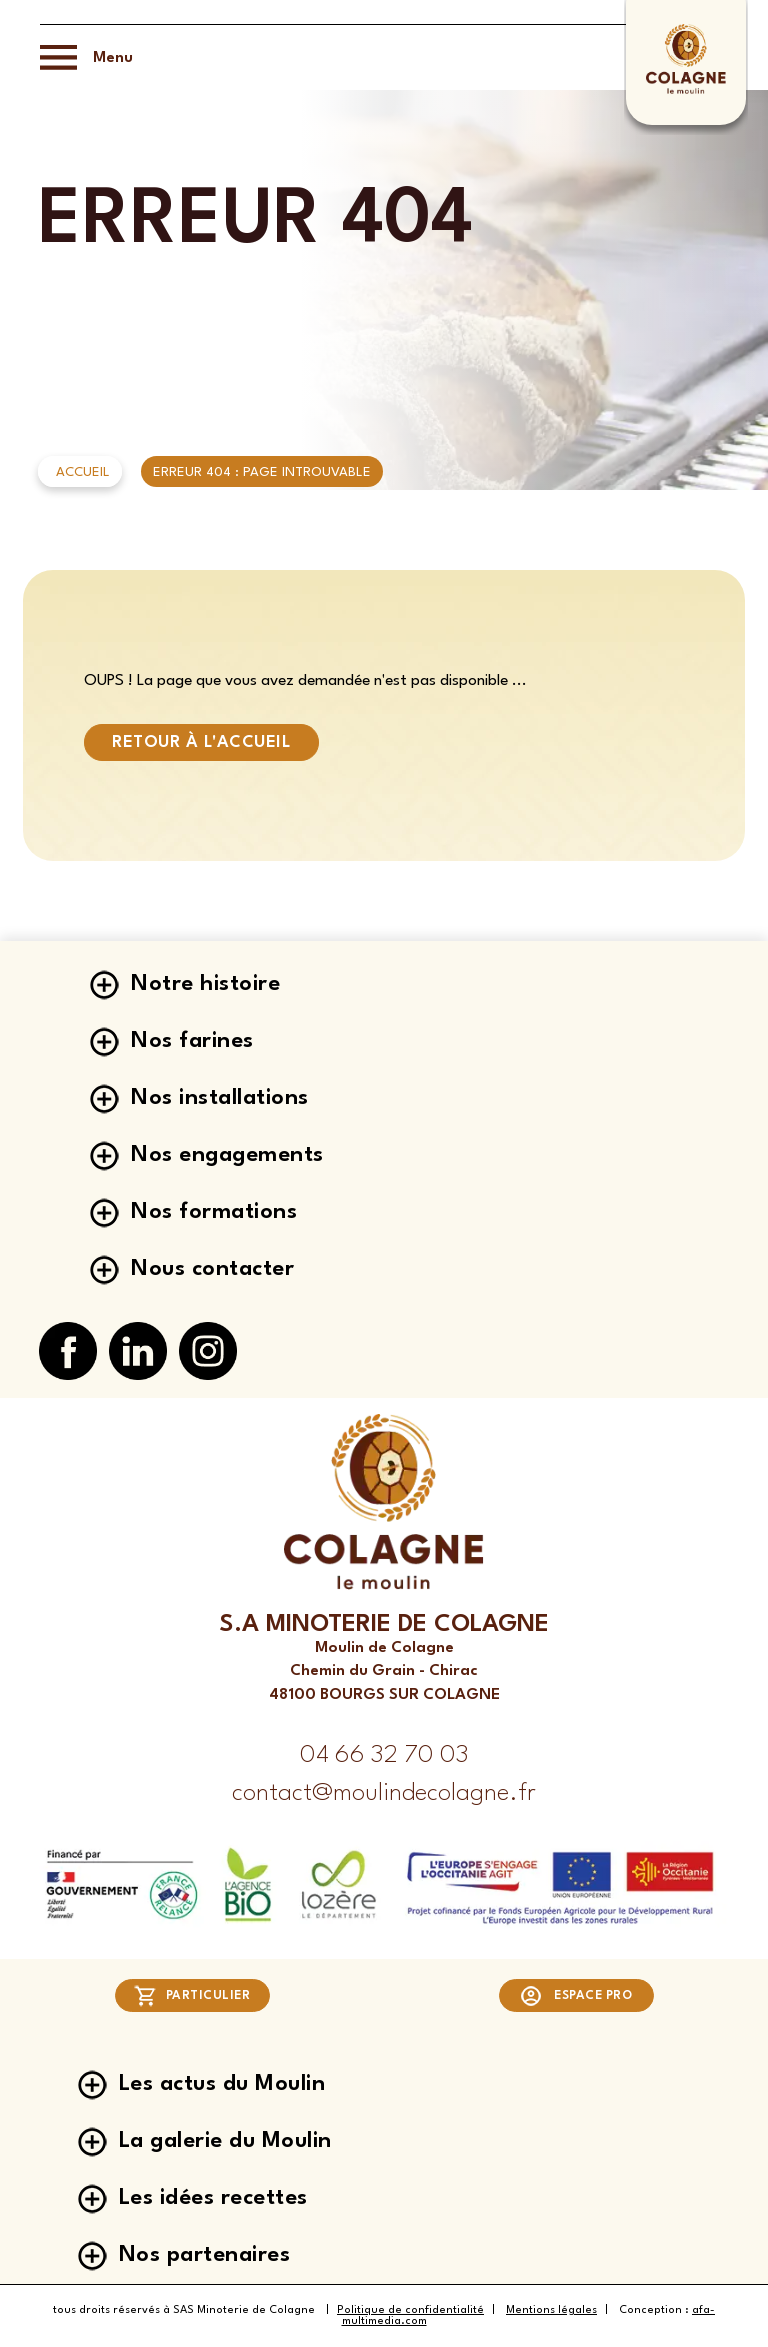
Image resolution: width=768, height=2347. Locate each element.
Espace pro (576, 1996)
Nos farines (192, 1041)
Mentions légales (551, 2310)
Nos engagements (227, 1155)
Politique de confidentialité (410, 2310)
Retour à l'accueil (201, 742)
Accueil (83, 472)
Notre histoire (205, 984)
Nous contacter (212, 1269)
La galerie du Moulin (225, 2141)
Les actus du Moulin (222, 2084)
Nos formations (214, 1212)
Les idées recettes (213, 2198)
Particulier (192, 1996)
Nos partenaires (205, 2255)
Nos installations (220, 1098)
